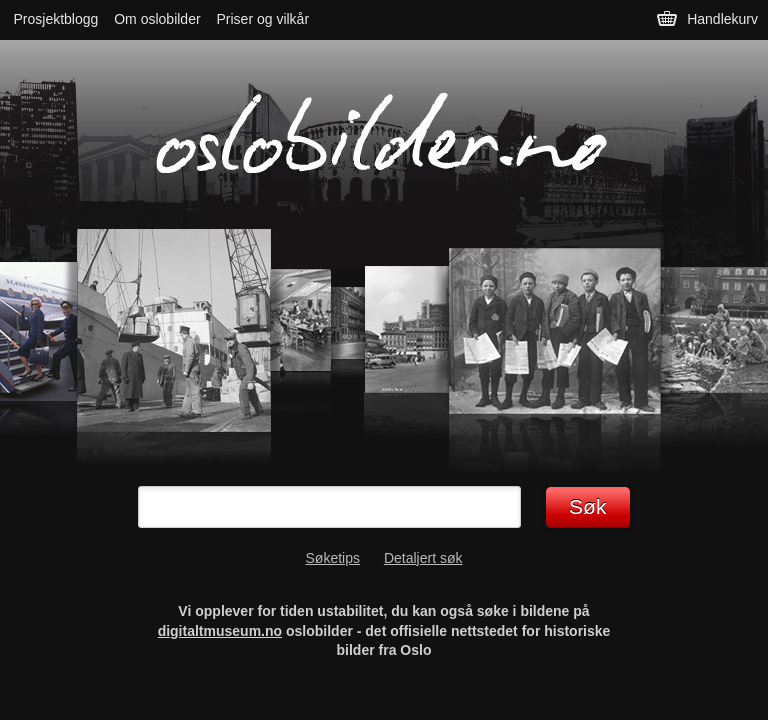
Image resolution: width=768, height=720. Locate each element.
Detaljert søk (423, 558)
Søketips (333, 558)
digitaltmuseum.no (220, 631)
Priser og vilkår (262, 19)
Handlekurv (722, 19)
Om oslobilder (157, 19)
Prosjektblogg (56, 19)
